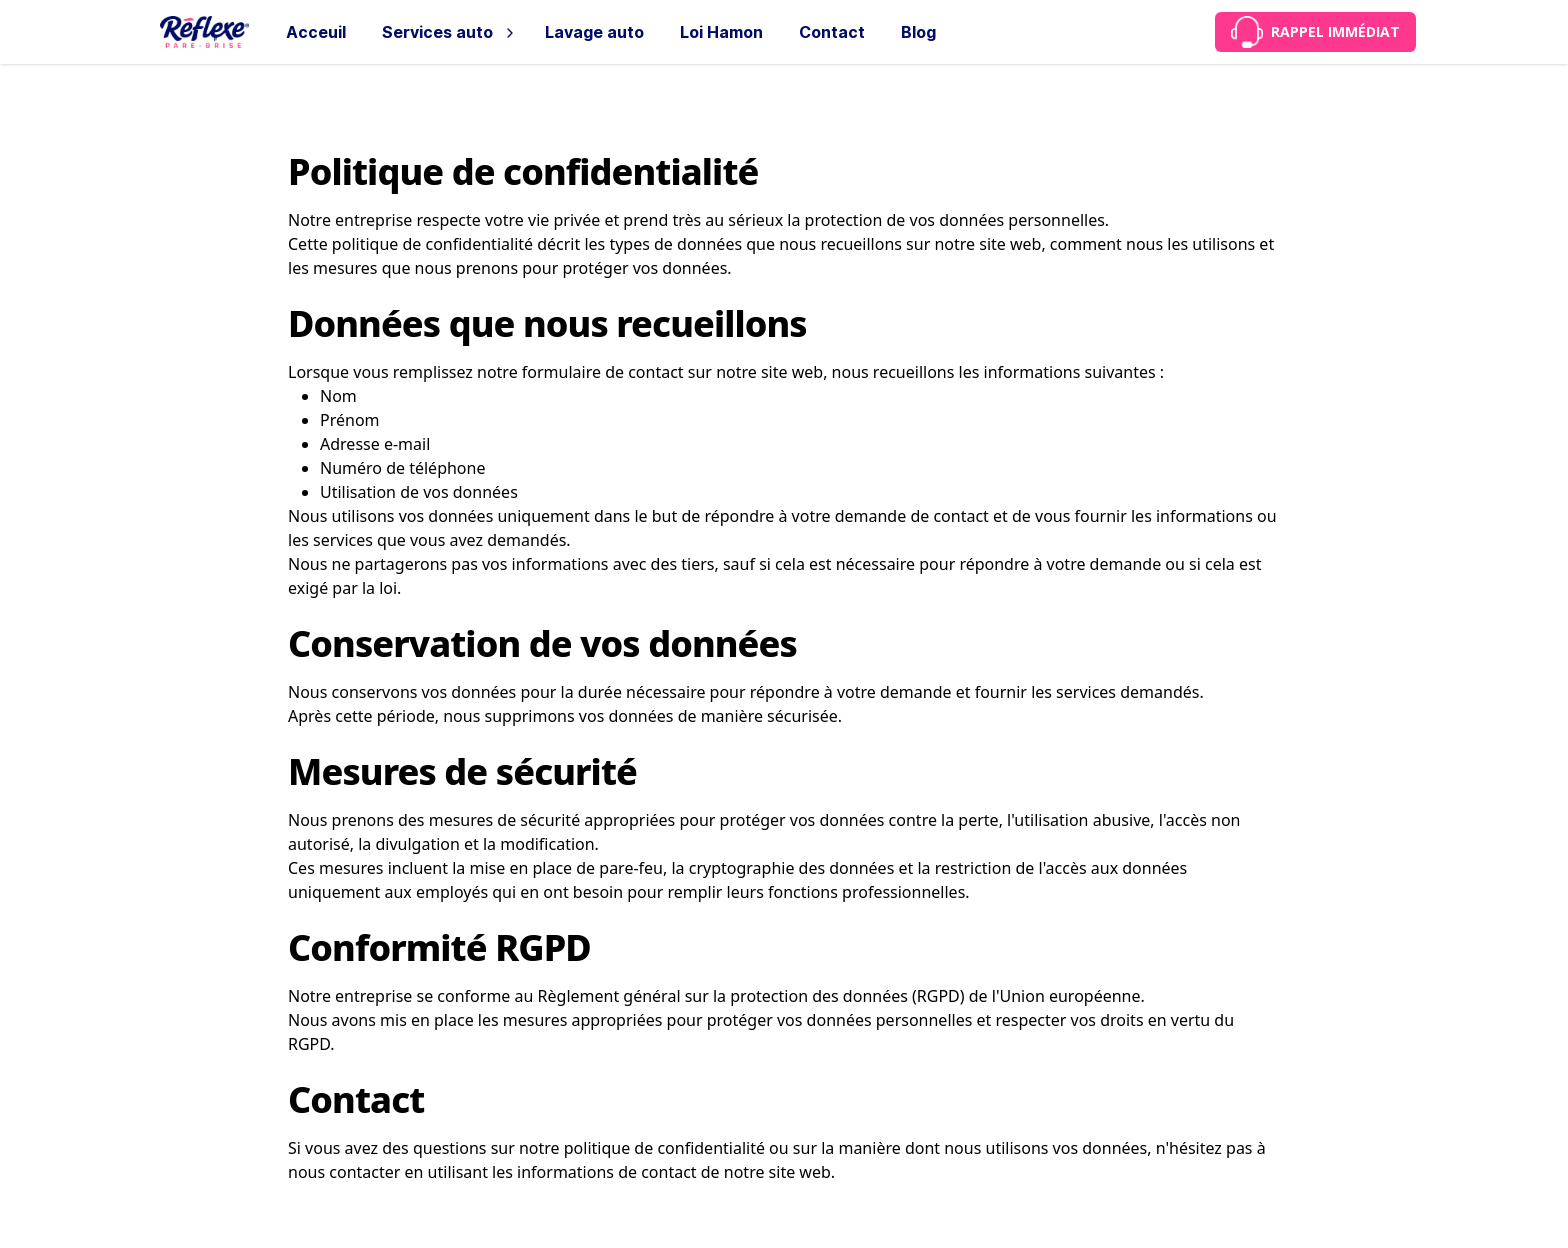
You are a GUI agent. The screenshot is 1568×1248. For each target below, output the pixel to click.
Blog (918, 32)
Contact (832, 32)
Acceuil (316, 32)
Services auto (437, 32)
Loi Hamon (721, 32)
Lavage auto (594, 32)
